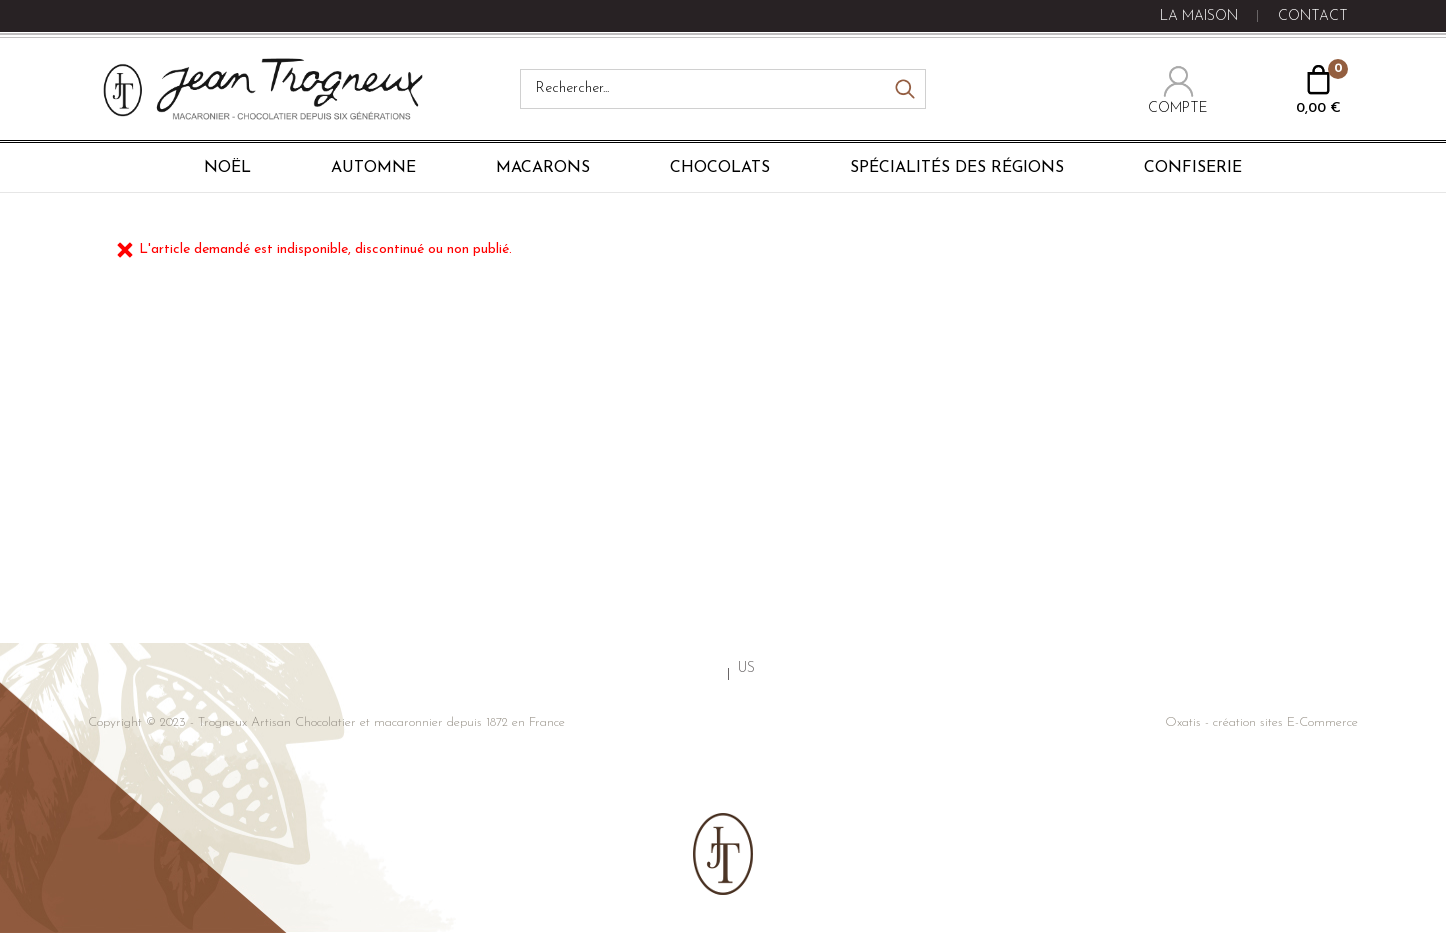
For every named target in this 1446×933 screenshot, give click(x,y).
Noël (227, 168)
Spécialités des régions (957, 168)
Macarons (543, 168)
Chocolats (720, 168)
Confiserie (1193, 168)
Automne (373, 168)
